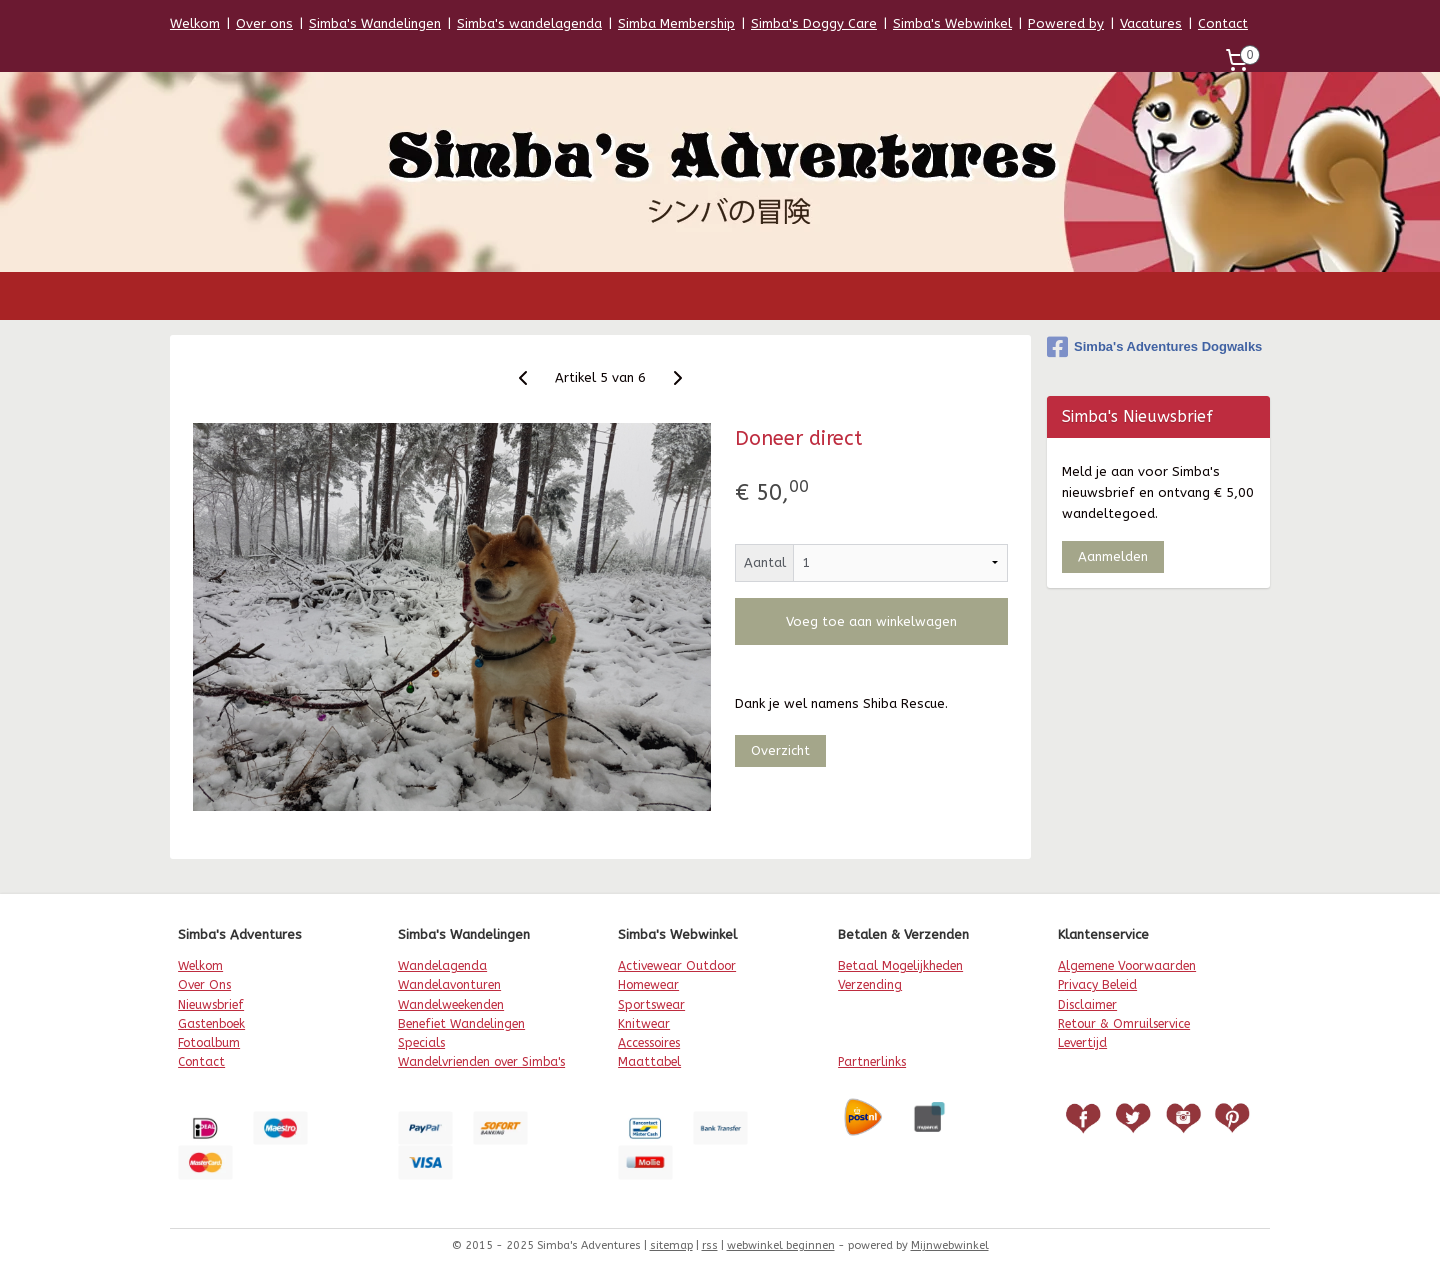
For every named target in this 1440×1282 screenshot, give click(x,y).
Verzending (870, 985)
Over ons (264, 23)
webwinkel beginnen (781, 1245)
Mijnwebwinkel (950, 1245)
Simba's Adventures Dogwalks (1154, 347)
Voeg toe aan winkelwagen (871, 621)
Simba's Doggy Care (814, 23)
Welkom (195, 23)
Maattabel (649, 1062)
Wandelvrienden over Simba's (481, 1062)
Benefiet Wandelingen (461, 1024)
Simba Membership (676, 23)
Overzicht (780, 750)
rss (710, 1245)
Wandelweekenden (451, 1005)
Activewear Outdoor (677, 966)
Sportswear (651, 1005)
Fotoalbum (209, 1043)
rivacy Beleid (1100, 985)
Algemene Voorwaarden (1127, 966)
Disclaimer (1087, 1005)
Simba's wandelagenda (529, 23)
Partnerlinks (872, 1062)
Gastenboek (211, 1024)
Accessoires (649, 1043)
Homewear (648, 985)
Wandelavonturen (449, 985)
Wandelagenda (442, 966)
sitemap (671, 1245)
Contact (1223, 23)
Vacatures (1151, 23)
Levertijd (1082, 1043)
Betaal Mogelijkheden (900, 966)
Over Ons (204, 985)
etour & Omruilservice (1127, 1024)
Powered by (1066, 23)
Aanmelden (1113, 556)
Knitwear (644, 1024)
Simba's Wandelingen (375, 23)
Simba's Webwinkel (952, 23)
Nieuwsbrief (211, 1005)
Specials (421, 1043)
